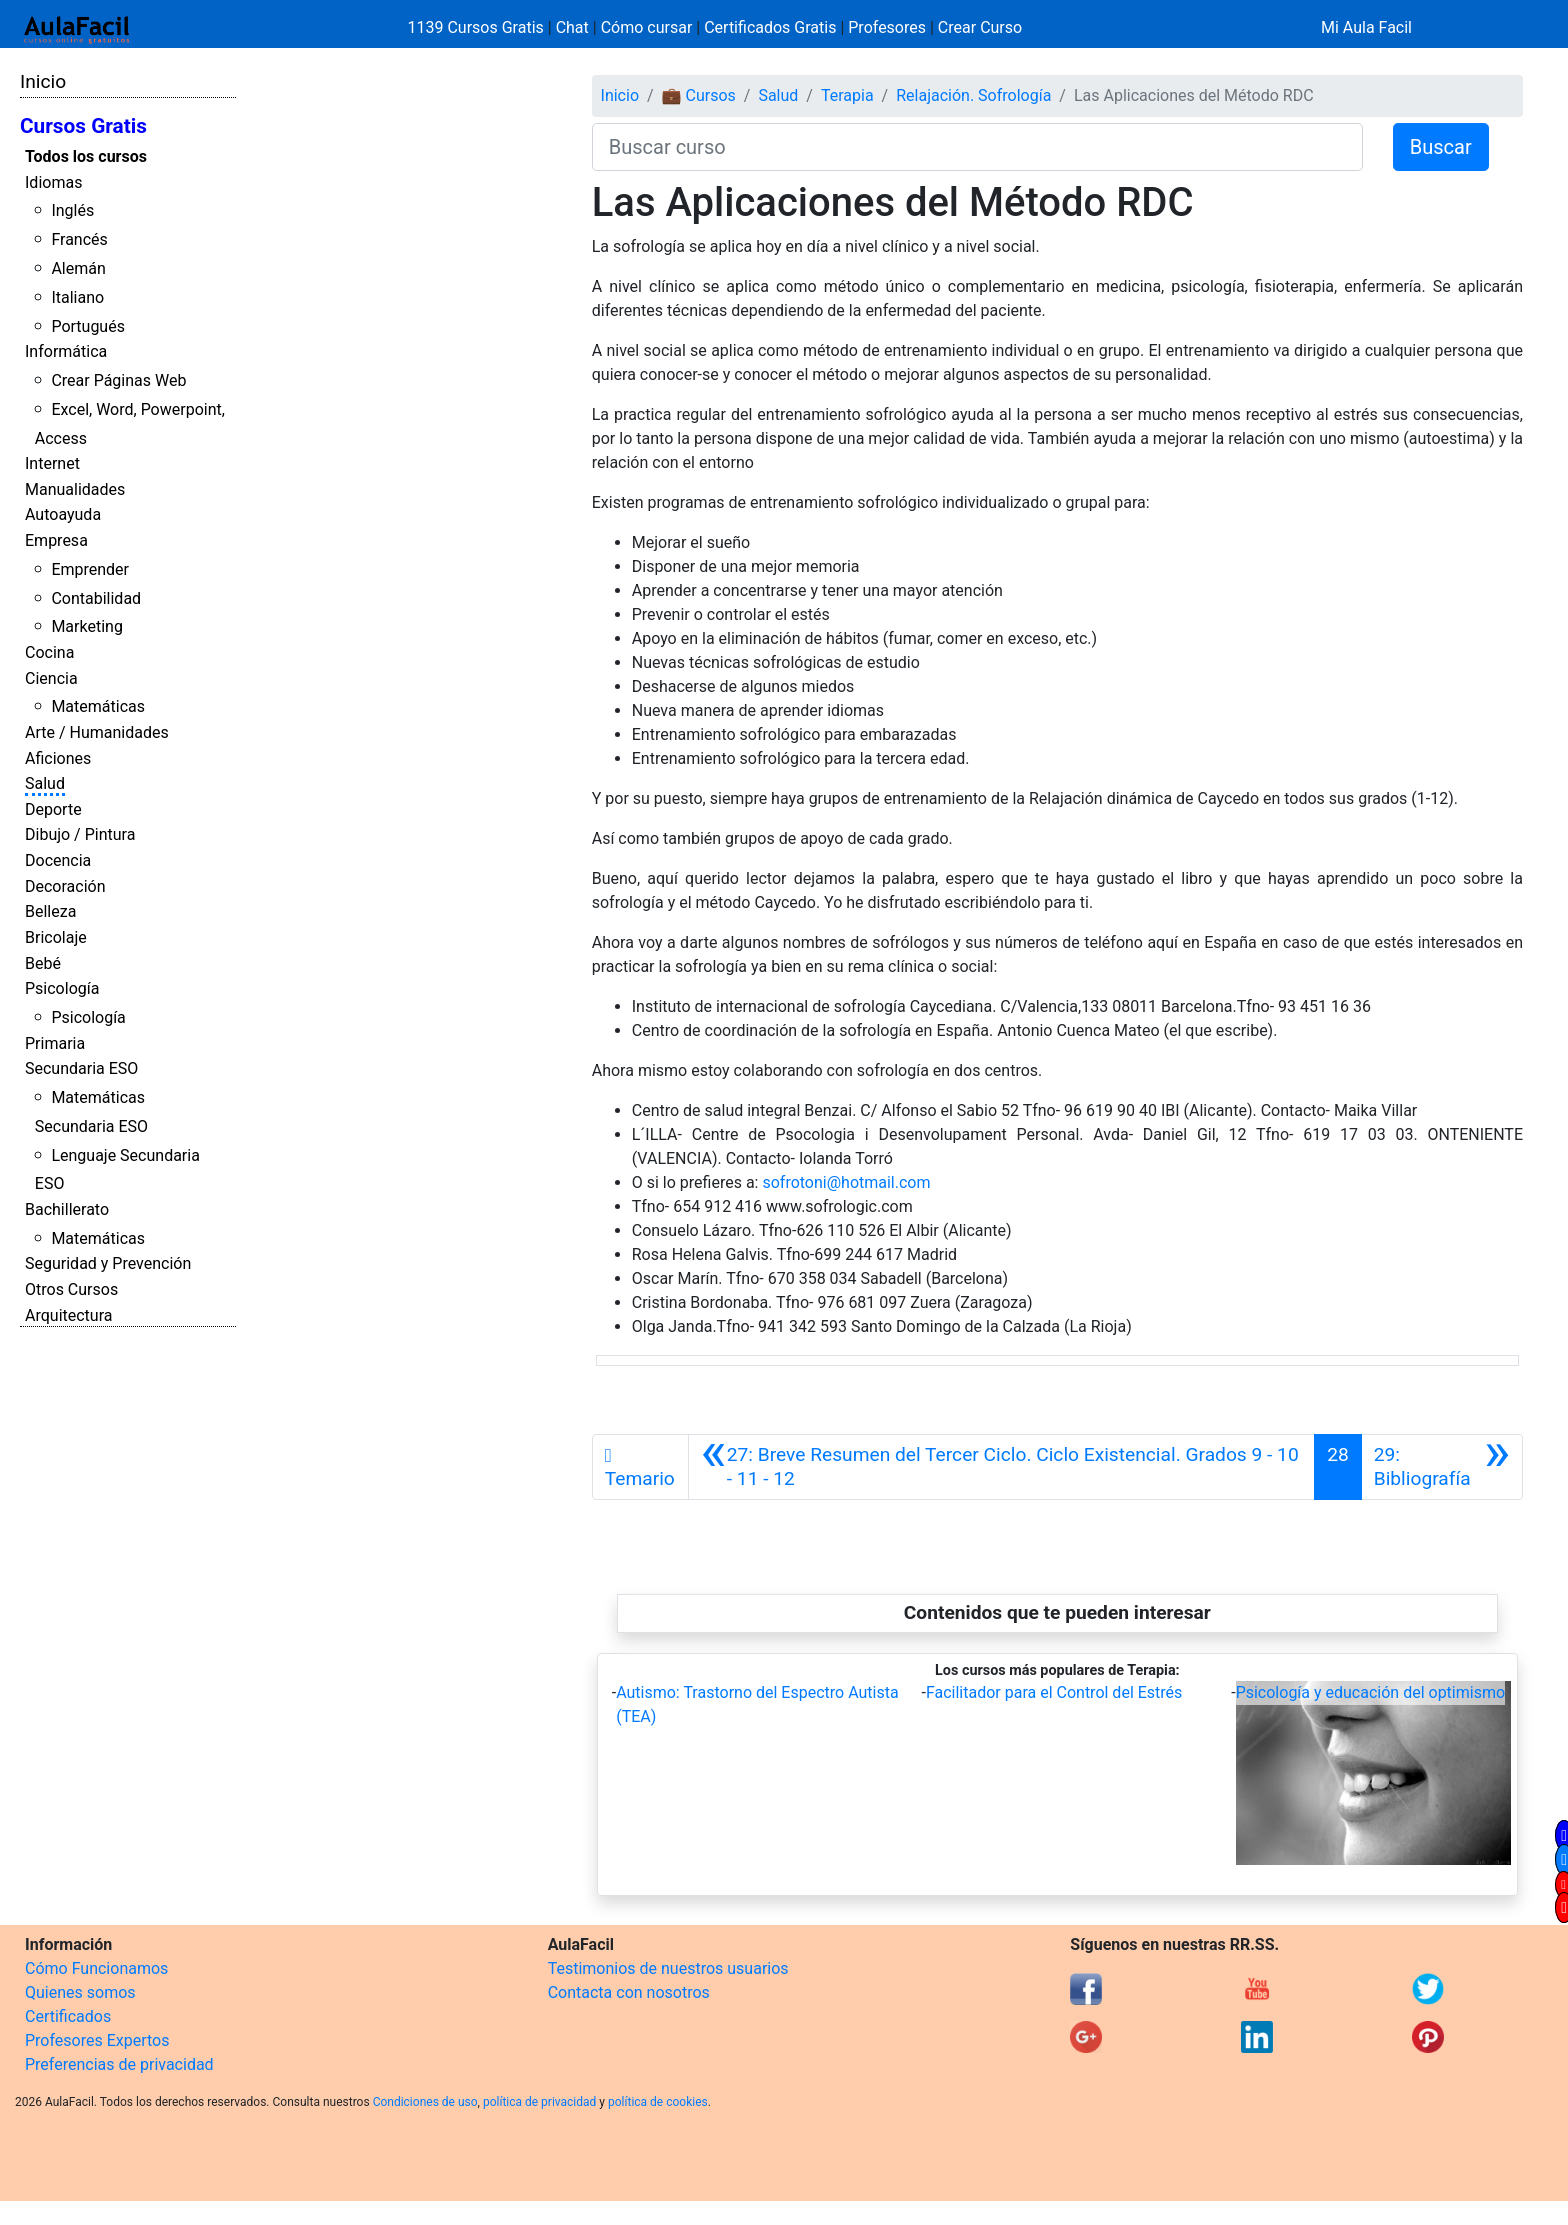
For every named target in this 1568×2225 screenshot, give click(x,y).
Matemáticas (98, 706)
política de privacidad (539, 2102)
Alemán (78, 268)
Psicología (62, 988)
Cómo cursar (647, 27)
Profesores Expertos (97, 2040)
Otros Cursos (71, 1289)
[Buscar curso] (977, 147)
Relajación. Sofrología (973, 95)
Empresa (56, 540)
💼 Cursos (699, 95)
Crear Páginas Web (118, 380)
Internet (52, 463)
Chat (572, 27)
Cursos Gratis (83, 126)
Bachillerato (67, 1209)
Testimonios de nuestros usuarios (668, 1968)
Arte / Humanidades (97, 732)
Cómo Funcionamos (96, 1968)
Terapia (847, 95)
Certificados (68, 2016)
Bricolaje (56, 937)
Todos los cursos (86, 156)
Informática (66, 351)
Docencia (58, 860)
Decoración (65, 886)
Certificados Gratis (770, 27)
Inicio (43, 81)
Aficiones (58, 758)
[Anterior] (1002, 1467)
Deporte (53, 809)
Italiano (77, 297)
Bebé (43, 963)
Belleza (50, 911)
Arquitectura (68, 1315)
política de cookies (658, 2102)
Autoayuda (63, 514)
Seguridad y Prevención (108, 1263)
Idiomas (53, 182)
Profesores (887, 27)
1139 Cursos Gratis (478, 27)
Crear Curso (980, 27)
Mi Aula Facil (1366, 27)
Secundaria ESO (81, 1068)
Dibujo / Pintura (80, 834)
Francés (79, 239)
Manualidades (75, 489)
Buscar (1441, 147)
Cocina (49, 652)
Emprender (90, 569)
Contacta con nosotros (629, 1992)
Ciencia (51, 678)
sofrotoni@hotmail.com (846, 1182)
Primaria (55, 1043)
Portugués (88, 326)
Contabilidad (96, 598)
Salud (45, 783)
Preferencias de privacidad (119, 2064)
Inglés (72, 210)
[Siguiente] (1442, 1467)
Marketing (86, 626)
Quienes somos (80, 1992)
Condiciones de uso (425, 2102)
